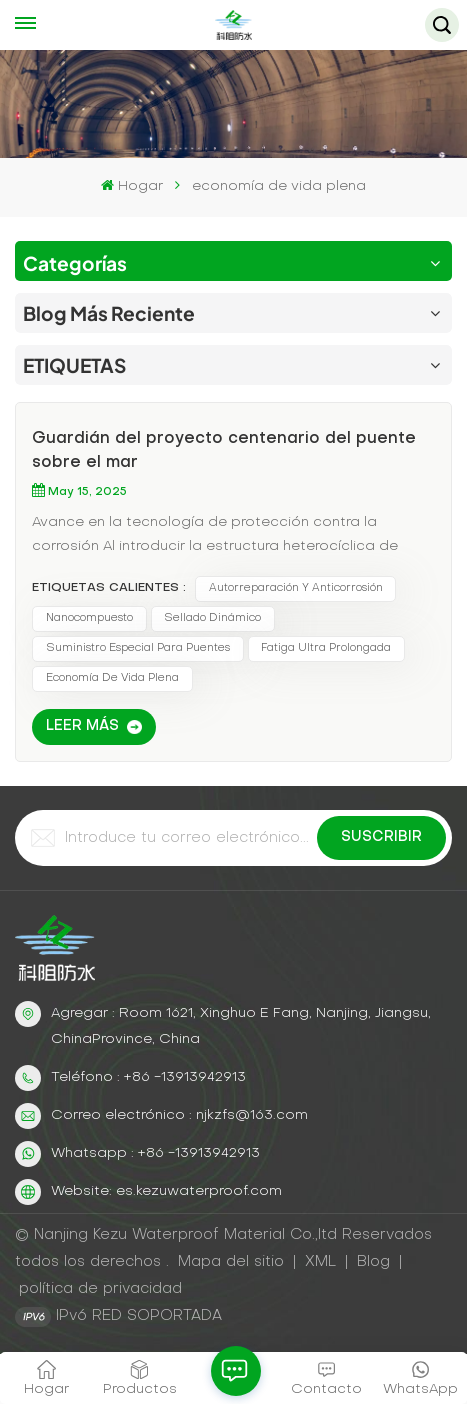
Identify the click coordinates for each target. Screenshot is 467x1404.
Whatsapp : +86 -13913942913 (155, 1153)
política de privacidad (100, 1289)
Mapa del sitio (233, 1262)
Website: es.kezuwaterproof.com (166, 1191)
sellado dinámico (212, 618)
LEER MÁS (82, 726)
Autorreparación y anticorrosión (296, 588)
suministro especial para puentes (138, 648)
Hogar (131, 185)
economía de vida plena (112, 678)
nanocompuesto (89, 618)
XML (320, 1262)
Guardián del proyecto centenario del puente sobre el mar (224, 451)
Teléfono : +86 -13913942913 (148, 1077)
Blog (373, 1262)
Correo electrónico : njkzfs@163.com (179, 1115)
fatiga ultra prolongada (326, 648)
